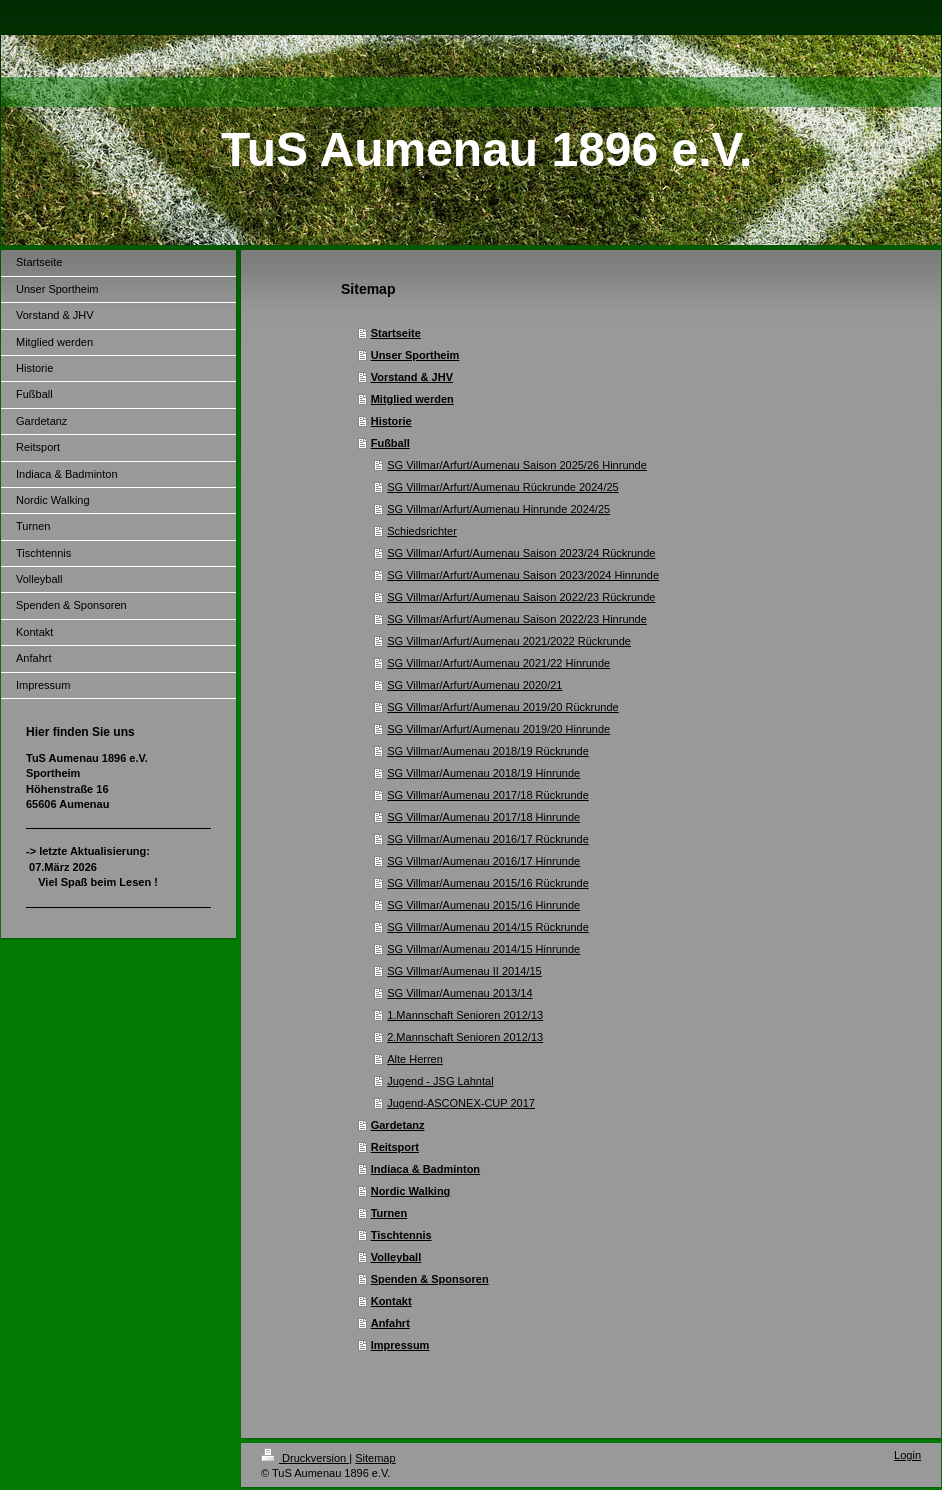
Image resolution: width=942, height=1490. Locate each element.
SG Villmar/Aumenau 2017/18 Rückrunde (488, 795)
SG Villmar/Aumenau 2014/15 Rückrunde (488, 927)
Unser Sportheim (415, 355)
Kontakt (391, 1301)
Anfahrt (390, 1323)
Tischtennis (401, 1235)
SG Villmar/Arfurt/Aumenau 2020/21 (474, 685)
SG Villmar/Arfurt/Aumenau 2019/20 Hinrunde (498, 729)
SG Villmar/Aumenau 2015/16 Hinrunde (483, 905)
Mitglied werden (412, 399)
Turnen (389, 1213)
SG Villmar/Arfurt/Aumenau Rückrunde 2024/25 (503, 487)
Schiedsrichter (422, 531)
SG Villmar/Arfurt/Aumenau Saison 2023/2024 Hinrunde (523, 575)
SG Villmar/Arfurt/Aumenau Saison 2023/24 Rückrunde (521, 553)
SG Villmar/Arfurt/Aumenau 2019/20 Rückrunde (503, 707)
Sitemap (375, 1458)
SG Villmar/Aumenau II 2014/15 (464, 971)
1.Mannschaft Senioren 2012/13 (465, 1015)
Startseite (396, 333)
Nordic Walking (411, 1191)
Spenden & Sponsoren (430, 1279)
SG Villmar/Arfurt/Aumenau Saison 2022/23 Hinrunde (517, 619)
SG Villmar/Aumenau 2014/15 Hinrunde (483, 949)
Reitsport (395, 1147)
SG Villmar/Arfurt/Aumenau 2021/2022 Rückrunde (509, 641)
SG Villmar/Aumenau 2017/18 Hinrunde (483, 817)
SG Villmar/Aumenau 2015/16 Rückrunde (488, 883)
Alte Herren (415, 1059)
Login (907, 1455)
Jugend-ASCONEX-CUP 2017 (461, 1103)
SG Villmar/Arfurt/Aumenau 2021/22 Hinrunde (498, 663)
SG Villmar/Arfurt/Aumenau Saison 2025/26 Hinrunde (517, 465)
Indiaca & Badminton (425, 1169)
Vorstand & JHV (412, 377)
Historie (391, 421)
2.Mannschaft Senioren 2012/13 (465, 1037)
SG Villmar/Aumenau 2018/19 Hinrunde (483, 773)
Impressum (400, 1345)
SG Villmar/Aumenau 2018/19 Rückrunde (488, 751)
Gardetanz (398, 1125)
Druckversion (305, 1458)
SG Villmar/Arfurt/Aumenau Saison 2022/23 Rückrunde (521, 597)
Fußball (390, 443)
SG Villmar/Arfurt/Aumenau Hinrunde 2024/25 (498, 509)
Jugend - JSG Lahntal (440, 1081)
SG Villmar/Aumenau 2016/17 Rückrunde (488, 839)
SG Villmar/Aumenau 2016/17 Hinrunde (483, 861)
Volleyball (396, 1257)
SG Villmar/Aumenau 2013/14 (459, 993)
